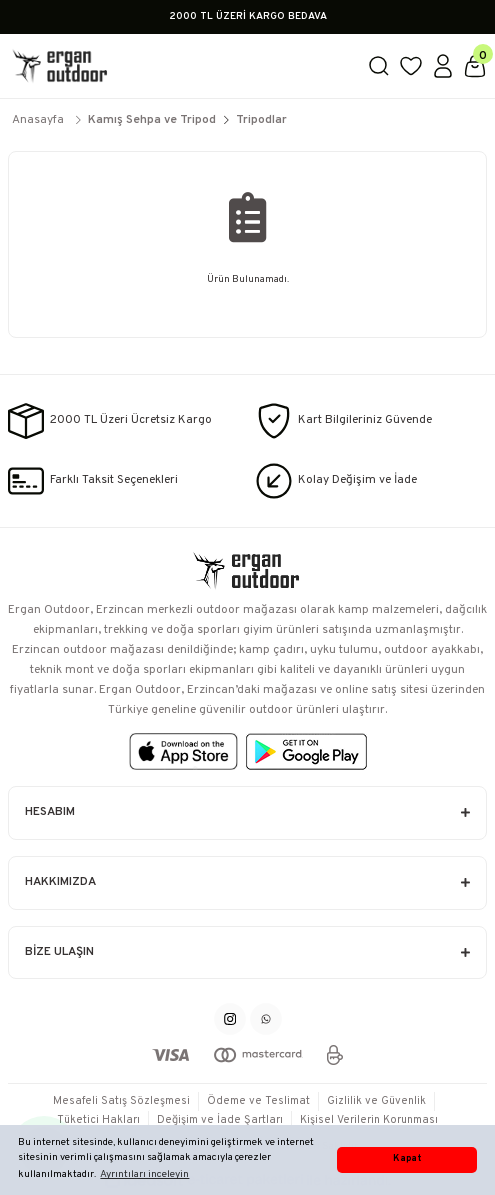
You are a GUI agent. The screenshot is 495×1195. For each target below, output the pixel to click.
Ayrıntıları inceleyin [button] (144, 1174)
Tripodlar (261, 120)
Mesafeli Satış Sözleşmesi (121, 1101)
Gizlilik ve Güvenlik (376, 1101)
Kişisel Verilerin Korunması (369, 1120)
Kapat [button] (407, 1159)
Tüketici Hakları (98, 1120)
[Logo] (179, 66)
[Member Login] (443, 66)
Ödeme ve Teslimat (258, 1101)
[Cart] (475, 66)
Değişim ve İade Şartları (220, 1120)
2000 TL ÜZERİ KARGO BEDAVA (248, 16)
